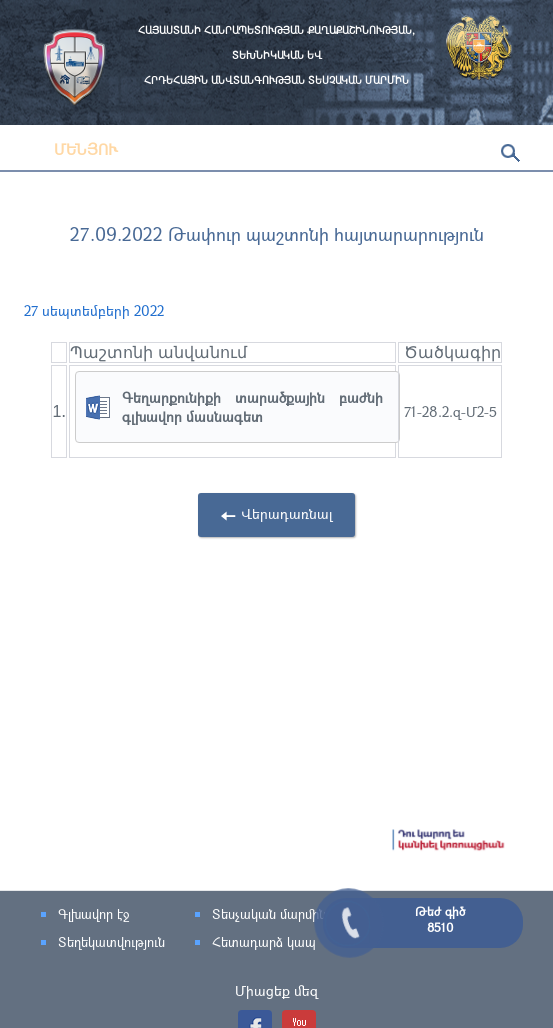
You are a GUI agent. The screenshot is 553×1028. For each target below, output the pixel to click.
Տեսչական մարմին (269, 914)
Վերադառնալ (287, 513)
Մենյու (71, 149)
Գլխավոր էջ (93, 914)
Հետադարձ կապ (264, 942)
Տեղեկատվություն (111, 942)
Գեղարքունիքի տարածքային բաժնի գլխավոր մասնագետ (252, 407)
